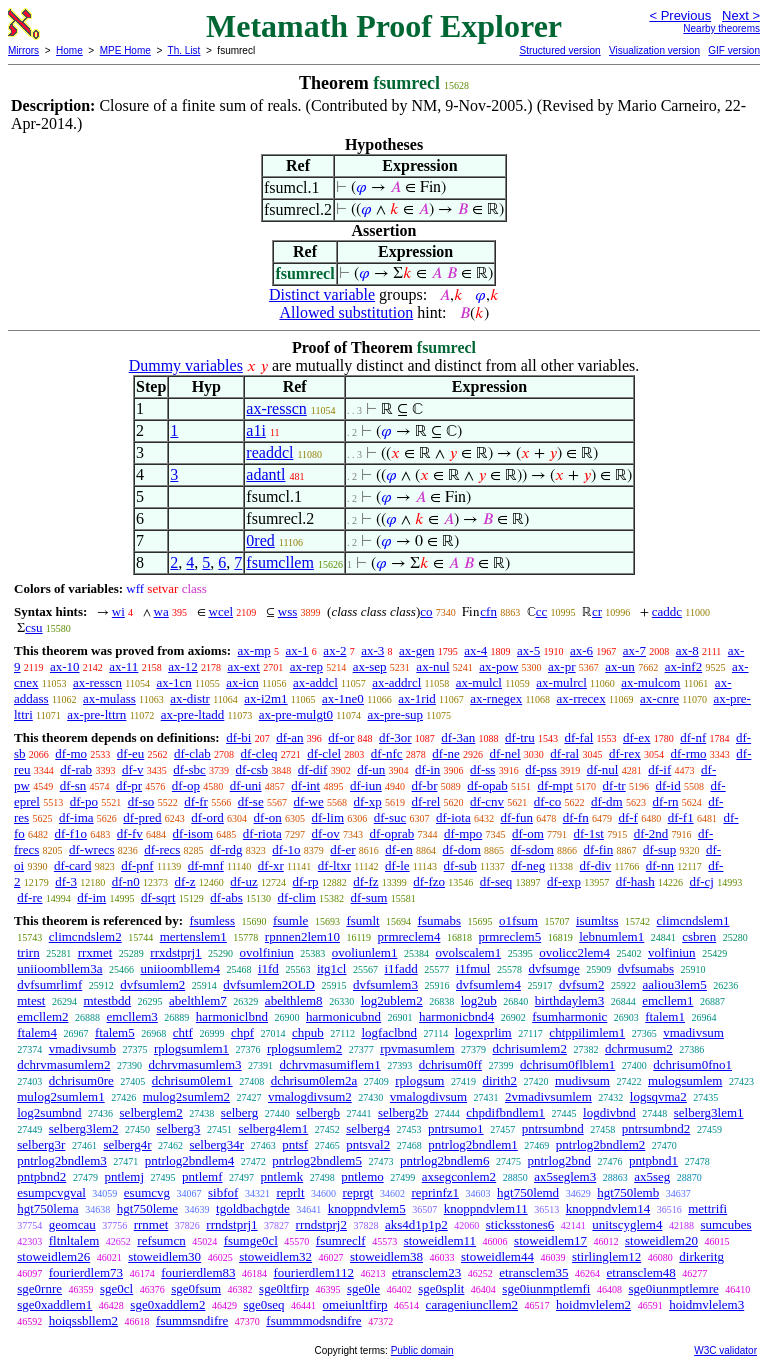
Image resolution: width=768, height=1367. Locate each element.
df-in (427, 769)
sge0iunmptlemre (673, 1288)
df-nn (660, 865)
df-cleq (259, 753)
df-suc (390, 817)
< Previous (680, 15)
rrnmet (151, 1224)
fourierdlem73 (86, 1272)
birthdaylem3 (569, 1000)
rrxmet (95, 952)
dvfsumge (553, 968)
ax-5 (528, 650)
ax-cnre (659, 698)
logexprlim (483, 1032)
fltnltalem (74, 1240)
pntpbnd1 (653, 1160)
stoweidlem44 (497, 1256)
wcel (221, 611)
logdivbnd (609, 1112)
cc (542, 611)
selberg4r (127, 1144)
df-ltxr (334, 865)
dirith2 (499, 1080)
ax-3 (372, 650)
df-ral (564, 753)
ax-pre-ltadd (193, 714)
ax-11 (123, 666)
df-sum (369, 897)
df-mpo (463, 833)
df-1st (589, 833)
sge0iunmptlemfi (546, 1288)
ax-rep (306, 666)
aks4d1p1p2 (416, 1224)
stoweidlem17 (550, 1240)
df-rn (665, 801)
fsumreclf (341, 1240)
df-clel (324, 753)
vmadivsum (693, 1032)
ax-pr (561, 666)
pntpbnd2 (41, 1176)
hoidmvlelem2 (593, 1304)
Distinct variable (322, 294)
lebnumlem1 (611, 936)
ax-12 (183, 666)
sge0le (363, 1288)
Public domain (422, 1350)
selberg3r (41, 1144)
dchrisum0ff (450, 1064)
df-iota (453, 817)
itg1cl (332, 968)
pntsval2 (368, 1144)
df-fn (576, 817)
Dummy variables (186, 365)
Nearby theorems (721, 28)
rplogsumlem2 (304, 1048)
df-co (547, 801)
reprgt (358, 1192)
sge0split (441, 1288)
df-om (528, 833)
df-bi (238, 737)
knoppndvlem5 (367, 1208)
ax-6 (581, 650)
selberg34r (217, 1144)
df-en (398, 849)
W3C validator (725, 1350)
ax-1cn (173, 682)
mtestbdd (107, 1000)
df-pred (142, 817)
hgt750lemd (528, 1192)
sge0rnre (39, 1288)
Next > (741, 15)
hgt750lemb (628, 1192)
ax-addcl (315, 682)
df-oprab (391, 833)
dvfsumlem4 (488, 984)
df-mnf (206, 865)
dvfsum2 (582, 984)
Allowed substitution (346, 312)
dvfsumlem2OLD (269, 984)
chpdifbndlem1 (505, 1112)
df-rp (305, 881)
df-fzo (429, 881)
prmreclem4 (409, 936)
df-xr (271, 865)
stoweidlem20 (661, 1240)
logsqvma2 (658, 1096)
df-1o (286, 849)
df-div (596, 865)
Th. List (184, 50)
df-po (84, 801)
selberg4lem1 (273, 1128)
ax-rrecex (581, 698)
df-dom (461, 849)
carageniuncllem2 (472, 1304)
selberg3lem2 (84, 1128)
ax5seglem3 (565, 1176)
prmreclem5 (509, 936)
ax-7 (634, 650)
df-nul (603, 769)
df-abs (226, 897)
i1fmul (473, 968)
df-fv (130, 833)
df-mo (71, 753)
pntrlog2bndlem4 (190, 1160)
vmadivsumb (82, 1048)
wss (288, 611)
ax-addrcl (396, 682)
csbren (699, 936)
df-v (133, 769)
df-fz (365, 881)
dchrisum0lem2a (314, 1080)
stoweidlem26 (53, 1256)
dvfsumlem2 (152, 984)
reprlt (290, 1192)
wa (161, 611)
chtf (183, 1032)
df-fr (196, 801)
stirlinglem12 (606, 1256)
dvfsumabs (646, 968)
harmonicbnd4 (456, 1016)
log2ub (479, 1000)
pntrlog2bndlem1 (473, 1144)
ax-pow (498, 666)
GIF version (734, 50)
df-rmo (688, 753)
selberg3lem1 (709, 1112)
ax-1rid (417, 698)
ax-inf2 (684, 666)
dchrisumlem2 (530, 1048)
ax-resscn (276, 408)
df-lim (328, 817)
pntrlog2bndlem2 (601, 1144)
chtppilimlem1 (587, 1032)
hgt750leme (147, 1208)
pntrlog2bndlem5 (317, 1160)
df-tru (520, 737)
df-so (141, 801)
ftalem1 (665, 1016)
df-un (371, 769)
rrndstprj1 (231, 1224)
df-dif (313, 769)
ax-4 (475, 650)
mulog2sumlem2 (186, 1096)
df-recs (162, 849)
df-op (186, 785)
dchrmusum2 (639, 1048)
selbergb (318, 1112)
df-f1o (71, 833)
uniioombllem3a (59, 968)
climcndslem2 (85, 936)
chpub (308, 1032)
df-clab (192, 753)
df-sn (73, 785)
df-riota (262, 833)
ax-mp (254, 650)
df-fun (516, 817)
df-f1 (681, 817)
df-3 (66, 881)
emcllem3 (132, 1016)
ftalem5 (115, 1032)
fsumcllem (280, 562)
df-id (667, 785)
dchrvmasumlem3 (194, 1064)
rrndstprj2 (321, 1224)
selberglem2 (151, 1112)
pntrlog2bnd (559, 1160)
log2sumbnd (49, 1112)
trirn (28, 952)
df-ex (636, 737)
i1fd (268, 968)
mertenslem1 (193, 936)
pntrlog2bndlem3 (62, 1160)
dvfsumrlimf (49, 984)
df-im (91, 897)
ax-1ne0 (343, 698)
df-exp (564, 881)
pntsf (295, 1144)
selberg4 (368, 1128)
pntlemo (362, 1176)
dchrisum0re (81, 1080)
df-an (289, 737)
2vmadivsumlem (548, 1096)
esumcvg (147, 1192)
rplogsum (419, 1080)
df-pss (541, 769)
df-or (341, 737)
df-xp (368, 801)
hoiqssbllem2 (83, 1320)
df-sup (659, 849)
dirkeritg (701, 1256)
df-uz (243, 881)
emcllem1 (667, 1000)
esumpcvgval (51, 1192)
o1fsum (518, 920)
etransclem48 (641, 1272)
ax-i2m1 (265, 698)
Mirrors (23, 50)
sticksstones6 (520, 1224)
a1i (256, 430)
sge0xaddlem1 (54, 1304)
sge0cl (116, 1288)
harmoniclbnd (232, 1016)
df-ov (326, 833)
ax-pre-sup (395, 714)
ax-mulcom (650, 682)
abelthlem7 (198, 1000)
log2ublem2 (392, 1000)
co (426, 611)
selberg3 (179, 1128)
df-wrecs (91, 849)
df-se (251, 801)
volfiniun (672, 952)
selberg (239, 1112)
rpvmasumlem (417, 1048)
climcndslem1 (693, 920)
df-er (342, 849)
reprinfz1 (435, 1192)
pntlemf (202, 1176)
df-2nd (651, 833)
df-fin (599, 849)
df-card (73, 865)
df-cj (701, 881)
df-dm (607, 801)
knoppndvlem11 (486, 1208)
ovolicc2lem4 (574, 952)
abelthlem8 (294, 1000)
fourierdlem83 (198, 1272)
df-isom (193, 833)
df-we (308, 801)
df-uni (246, 785)
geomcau (72, 1224)
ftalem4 (37, 1032)
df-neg (528, 865)
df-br (424, 785)
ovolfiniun (267, 952)
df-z (185, 881)
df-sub (460, 865)
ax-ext (243, 666)
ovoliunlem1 (365, 952)
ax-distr (190, 698)
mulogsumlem (685, 1080)
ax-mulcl (479, 682)
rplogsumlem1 (191, 1048)
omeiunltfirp (355, 1304)
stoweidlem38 (386, 1256)
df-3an (458, 737)
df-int (305, 785)
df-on (268, 817)
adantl (265, 474)
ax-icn (242, 682)
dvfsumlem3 (385, 984)
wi (118, 611)
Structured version (559, 50)
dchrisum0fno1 (692, 1064)
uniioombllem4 (179, 968)
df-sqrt (158, 897)
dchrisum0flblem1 (567, 1064)
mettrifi (707, 1208)
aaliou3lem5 (674, 984)
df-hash (635, 881)
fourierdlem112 (314, 1272)
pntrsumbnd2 (656, 1128)
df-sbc (189, 769)
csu (33, 627)
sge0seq (263, 1304)
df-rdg (226, 849)
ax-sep (370, 666)
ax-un (620, 666)
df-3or (395, 737)
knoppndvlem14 (608, 1208)
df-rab (76, 769)
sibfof (223, 1192)
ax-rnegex (496, 698)
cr (597, 611)
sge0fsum (196, 1288)
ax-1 (297, 650)
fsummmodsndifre (313, 1320)
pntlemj (124, 1176)
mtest (31, 1000)
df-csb (252, 769)
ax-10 (65, 666)
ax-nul (432, 666)
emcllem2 (42, 1016)
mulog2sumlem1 (60, 1096)
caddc (667, 611)
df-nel (505, 753)
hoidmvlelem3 (706, 1304)
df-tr (614, 785)
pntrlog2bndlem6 (445, 1160)
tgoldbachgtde (253, 1208)
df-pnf (137, 865)
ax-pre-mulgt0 (296, 714)
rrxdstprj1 (175, 952)
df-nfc (387, 753)
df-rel (425, 801)
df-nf (693, 737)
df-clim (297, 897)
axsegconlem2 (459, 1176)
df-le (397, 865)
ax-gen (416, 650)
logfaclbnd (389, 1032)
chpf (242, 1032)
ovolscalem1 (468, 952)
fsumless (212, 920)
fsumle (290, 920)
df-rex (625, 753)
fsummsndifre (192, 1320)
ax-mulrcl (561, 682)
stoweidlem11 (440, 1240)
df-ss (482, 769)
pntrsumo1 (456, 1128)
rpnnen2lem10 (302, 936)
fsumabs (439, 920)
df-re (29, 897)
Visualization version (654, 50)
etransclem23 (426, 1272)
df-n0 (126, 881)
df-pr (129, 785)
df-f (628, 817)
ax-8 (687, 650)
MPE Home (125, 50)
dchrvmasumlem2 (63, 1064)
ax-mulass (109, 698)
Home (69, 50)
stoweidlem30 (164, 1256)
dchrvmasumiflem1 (330, 1064)
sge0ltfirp (284, 1288)
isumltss (597, 920)
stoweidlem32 (275, 1256)
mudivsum (582, 1080)
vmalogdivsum (428, 1096)
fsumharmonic (569, 1016)
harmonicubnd (343, 1016)
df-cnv (487, 801)
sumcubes (725, 1224)
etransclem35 (533, 1272)
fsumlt (362, 920)
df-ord (207, 817)
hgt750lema (47, 1208)
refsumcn (161, 1240)
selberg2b (403, 1112)
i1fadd (400, 968)
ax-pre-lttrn (96, 714)
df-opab (487, 785)
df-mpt (554, 785)
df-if (659, 769)
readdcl (269, 452)
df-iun (366, 785)
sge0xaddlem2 (167, 1304)
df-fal (578, 737)
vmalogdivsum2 (310, 1096)
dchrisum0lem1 (192, 1080)
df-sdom (532, 849)
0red (260, 540)
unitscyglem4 (627, 1224)
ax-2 (334, 650)
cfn (488, 611)
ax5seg (652, 1176)
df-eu (130, 753)
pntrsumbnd (553, 1128)
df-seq (496, 881)
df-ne (445, 753)
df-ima (76, 817)
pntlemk (282, 1176)
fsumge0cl (251, 1240)
